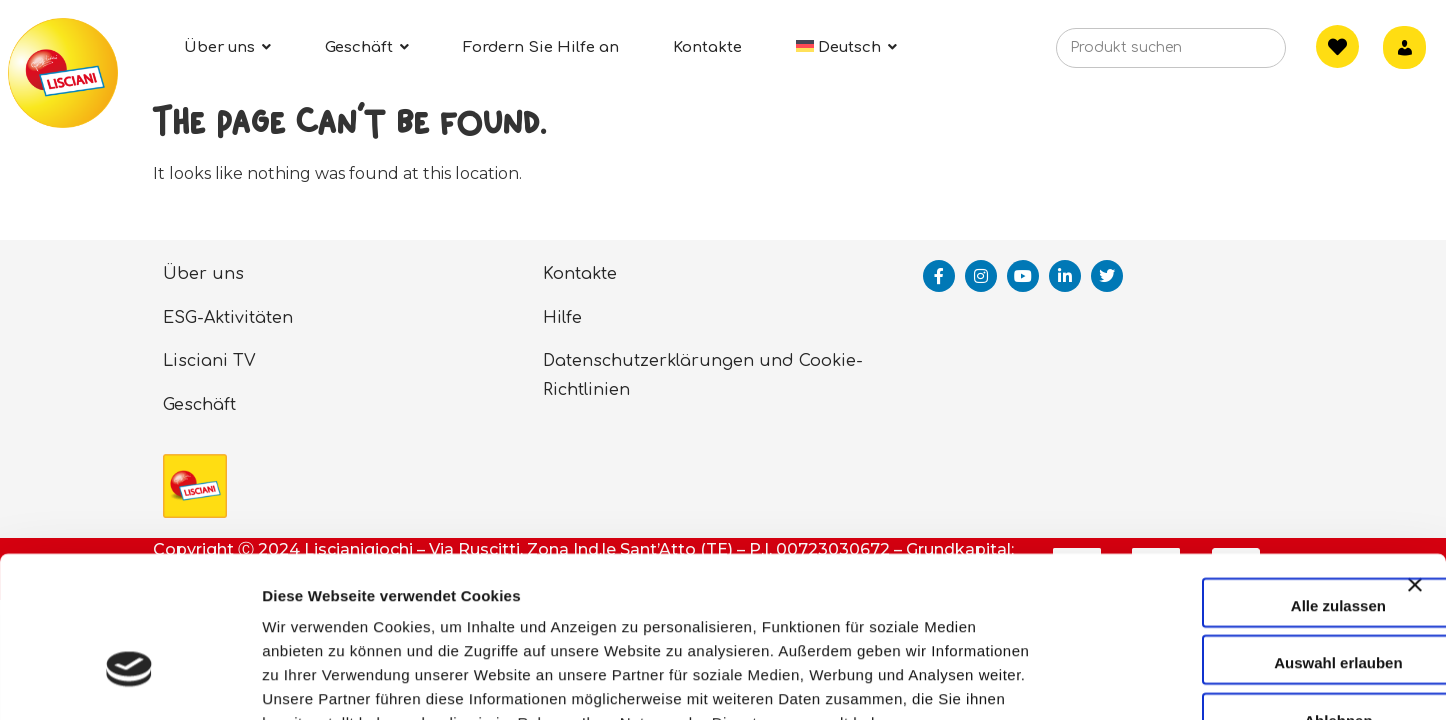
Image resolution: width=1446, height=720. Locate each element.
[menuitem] (847, 47)
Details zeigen (1063, 680)
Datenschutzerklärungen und (668, 361)
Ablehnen (1228, 595)
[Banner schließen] (1415, 478)
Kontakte (580, 274)
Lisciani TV (209, 361)
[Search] (1240, 54)
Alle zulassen (1227, 480)
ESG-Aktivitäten (228, 318)
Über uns (203, 274)
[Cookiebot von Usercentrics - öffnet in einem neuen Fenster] (129, 681)
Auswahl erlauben (1228, 538)
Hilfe (562, 318)
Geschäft (199, 405)
